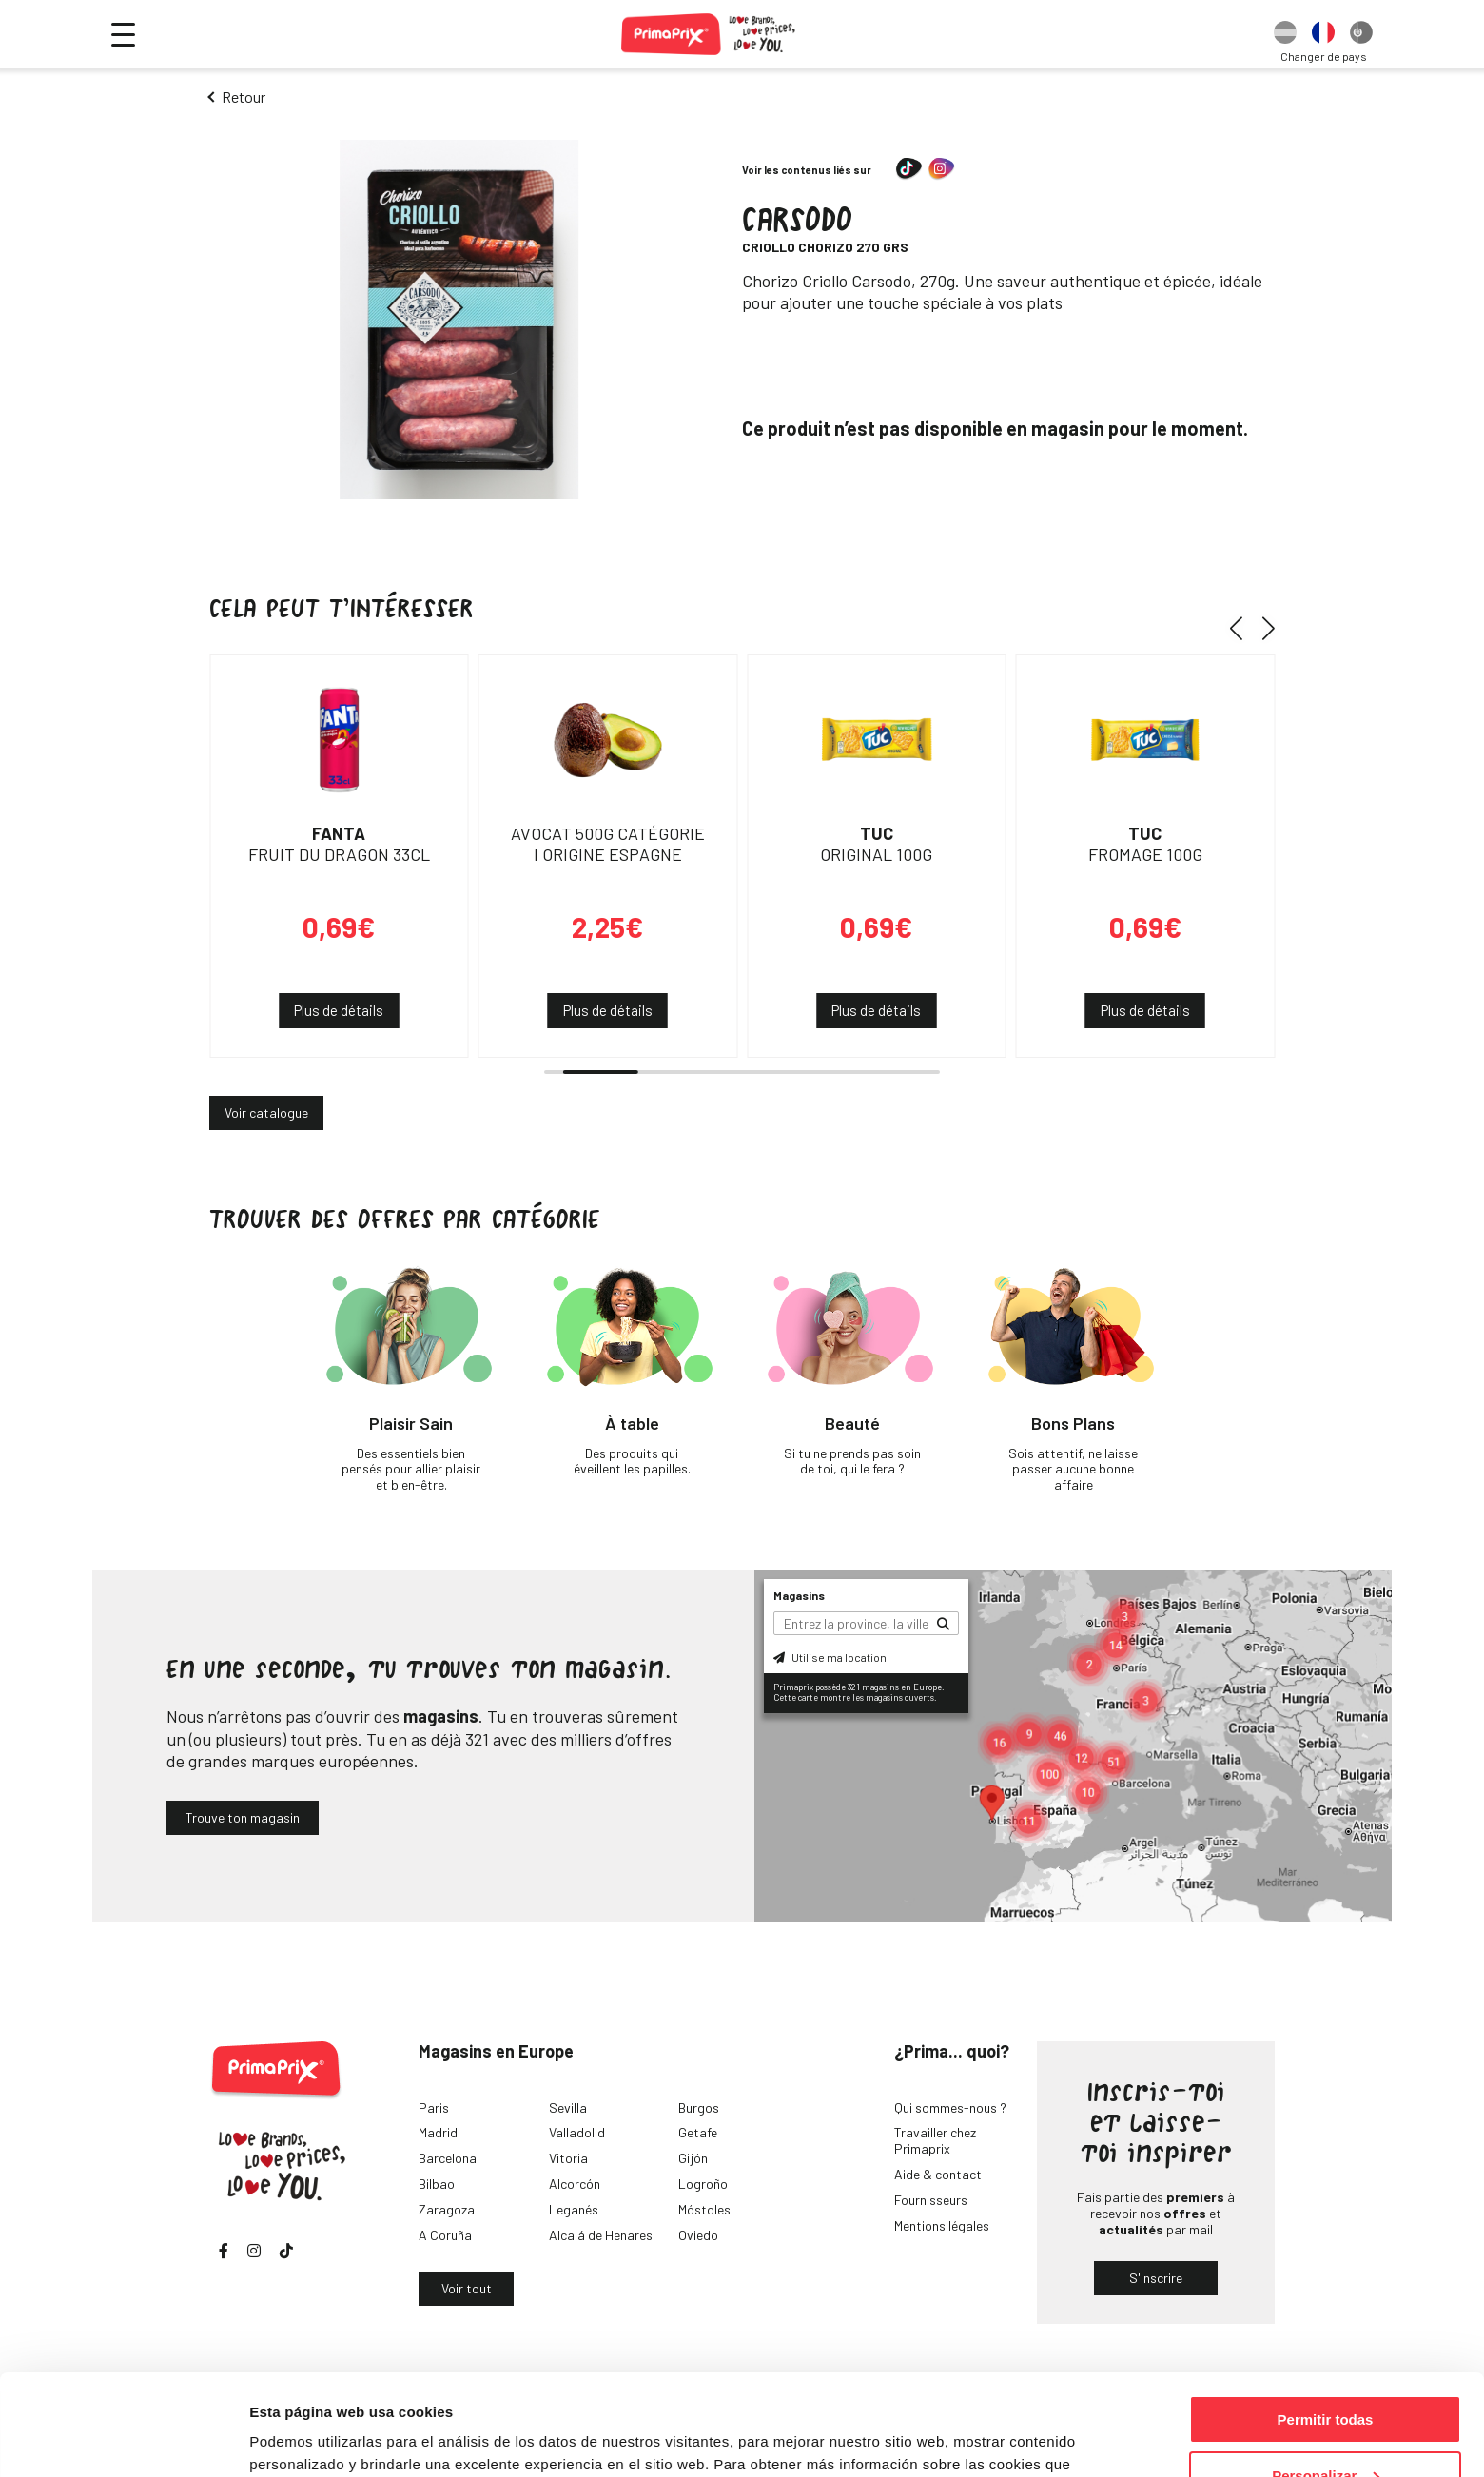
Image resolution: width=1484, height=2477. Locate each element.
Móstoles (704, 2209)
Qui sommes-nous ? (950, 2107)
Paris (434, 2107)
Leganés (573, 2209)
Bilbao (437, 2183)
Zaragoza (447, 2209)
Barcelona (448, 2158)
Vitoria (568, 2158)
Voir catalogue (266, 1112)
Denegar (1325, 2430)
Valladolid (577, 2132)
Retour (243, 97)
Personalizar (1325, 2375)
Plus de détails (338, 1010)
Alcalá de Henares (601, 2235)
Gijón (693, 2158)
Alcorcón (574, 2183)
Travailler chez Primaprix (935, 2140)
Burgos (698, 2107)
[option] (1285, 34)
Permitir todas (1326, 2319)
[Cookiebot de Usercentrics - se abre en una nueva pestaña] (123, 2440)
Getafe (697, 2132)
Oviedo (698, 2235)
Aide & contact (938, 2174)
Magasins (799, 1595)
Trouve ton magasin (243, 1817)
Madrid (438, 2132)
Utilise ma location (830, 1657)
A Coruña (445, 2235)
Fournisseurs (930, 2200)
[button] (1243, 628)
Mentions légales (941, 2225)
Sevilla (568, 2107)
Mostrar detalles (305, 2438)
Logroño (703, 2183)
